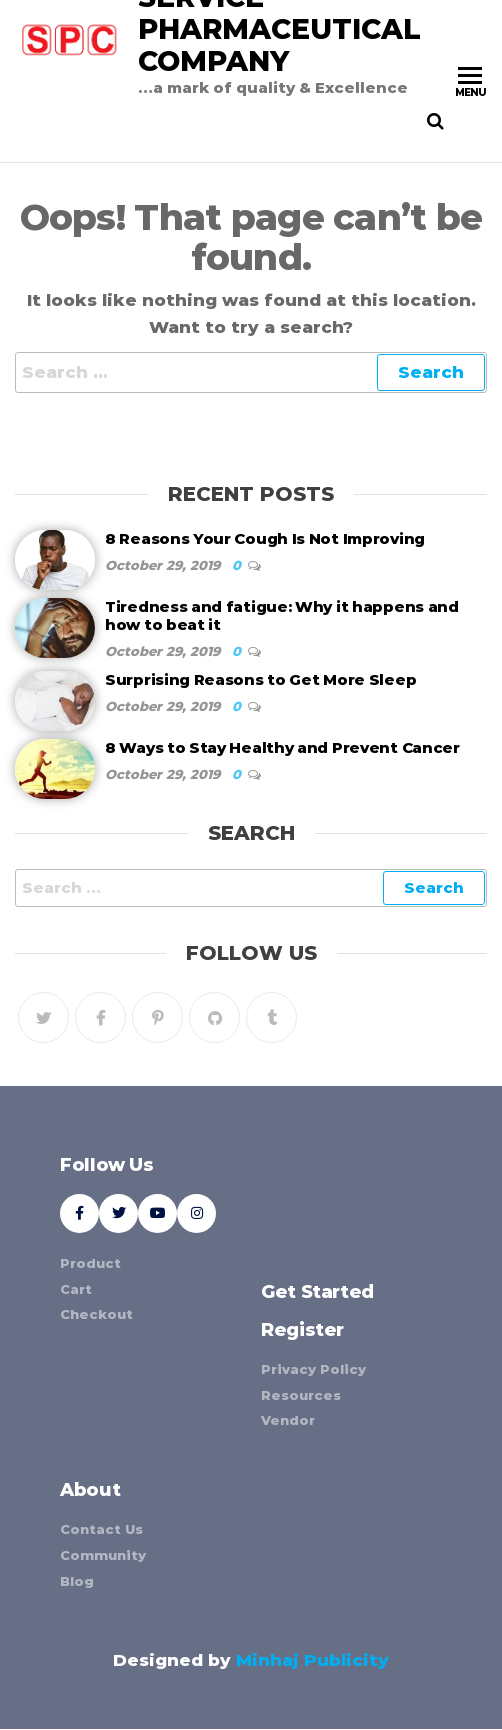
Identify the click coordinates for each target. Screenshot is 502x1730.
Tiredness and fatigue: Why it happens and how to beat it (282, 615)
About (90, 1490)
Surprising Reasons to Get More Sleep (260, 679)
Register (302, 1330)
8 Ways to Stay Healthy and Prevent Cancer (282, 747)
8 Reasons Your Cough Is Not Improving (265, 538)
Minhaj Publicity (312, 1660)
